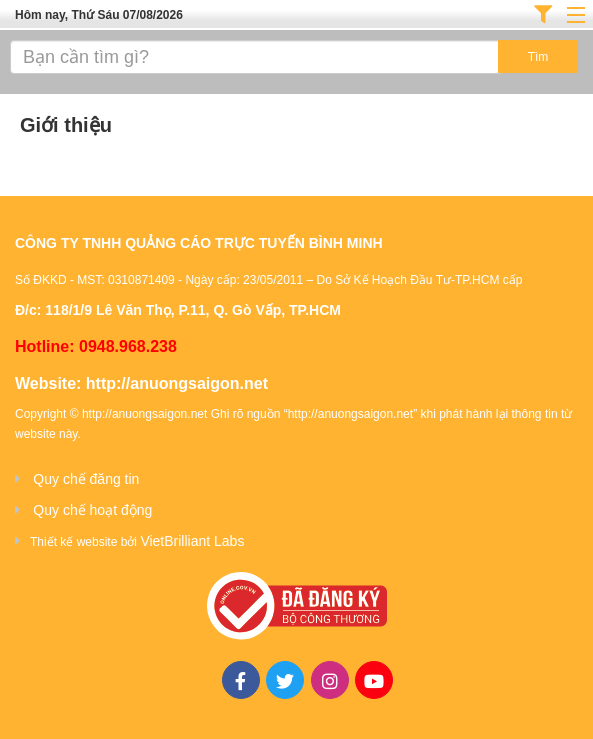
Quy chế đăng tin (86, 479)
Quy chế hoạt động (92, 510)
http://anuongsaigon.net (177, 383)
